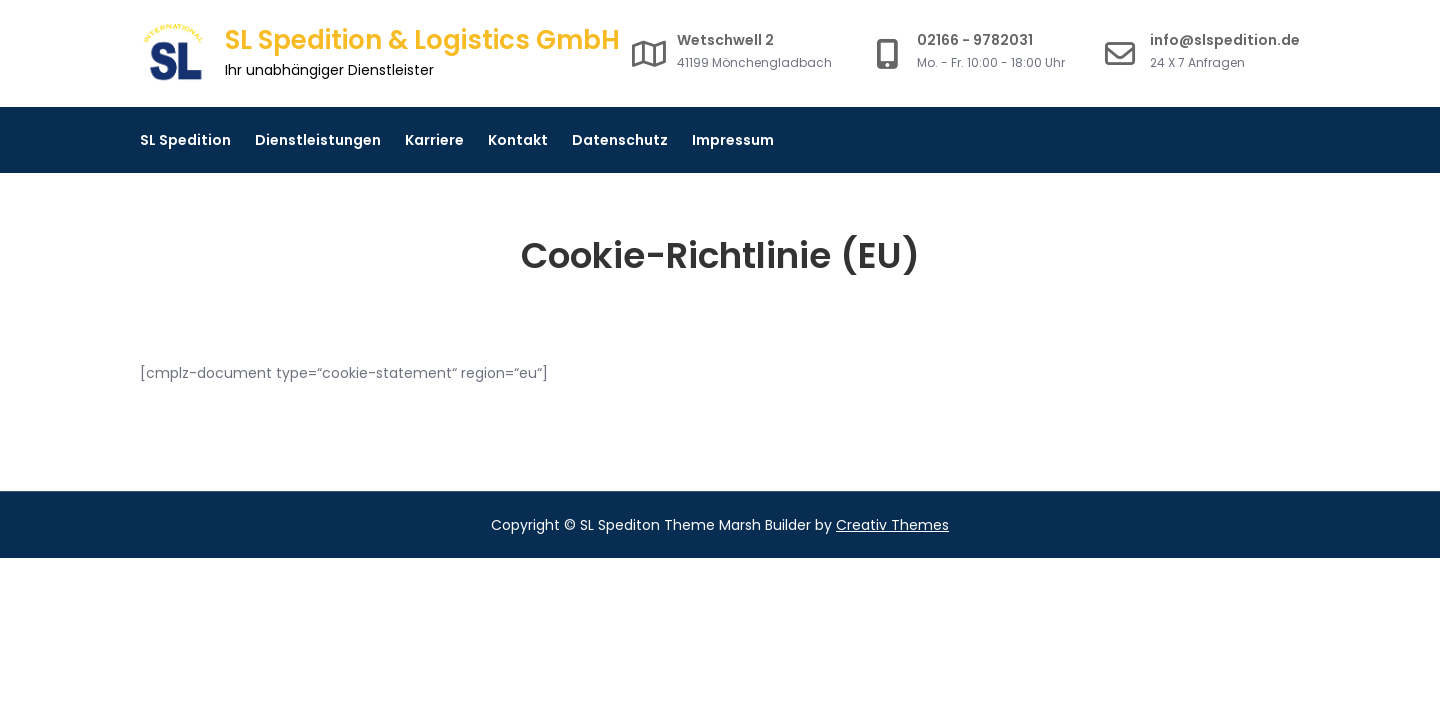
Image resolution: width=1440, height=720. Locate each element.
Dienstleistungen (318, 140)
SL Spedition (185, 140)
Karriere (434, 140)
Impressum (733, 140)
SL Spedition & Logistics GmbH (422, 40)
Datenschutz (620, 140)
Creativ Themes (892, 525)
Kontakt (518, 140)
